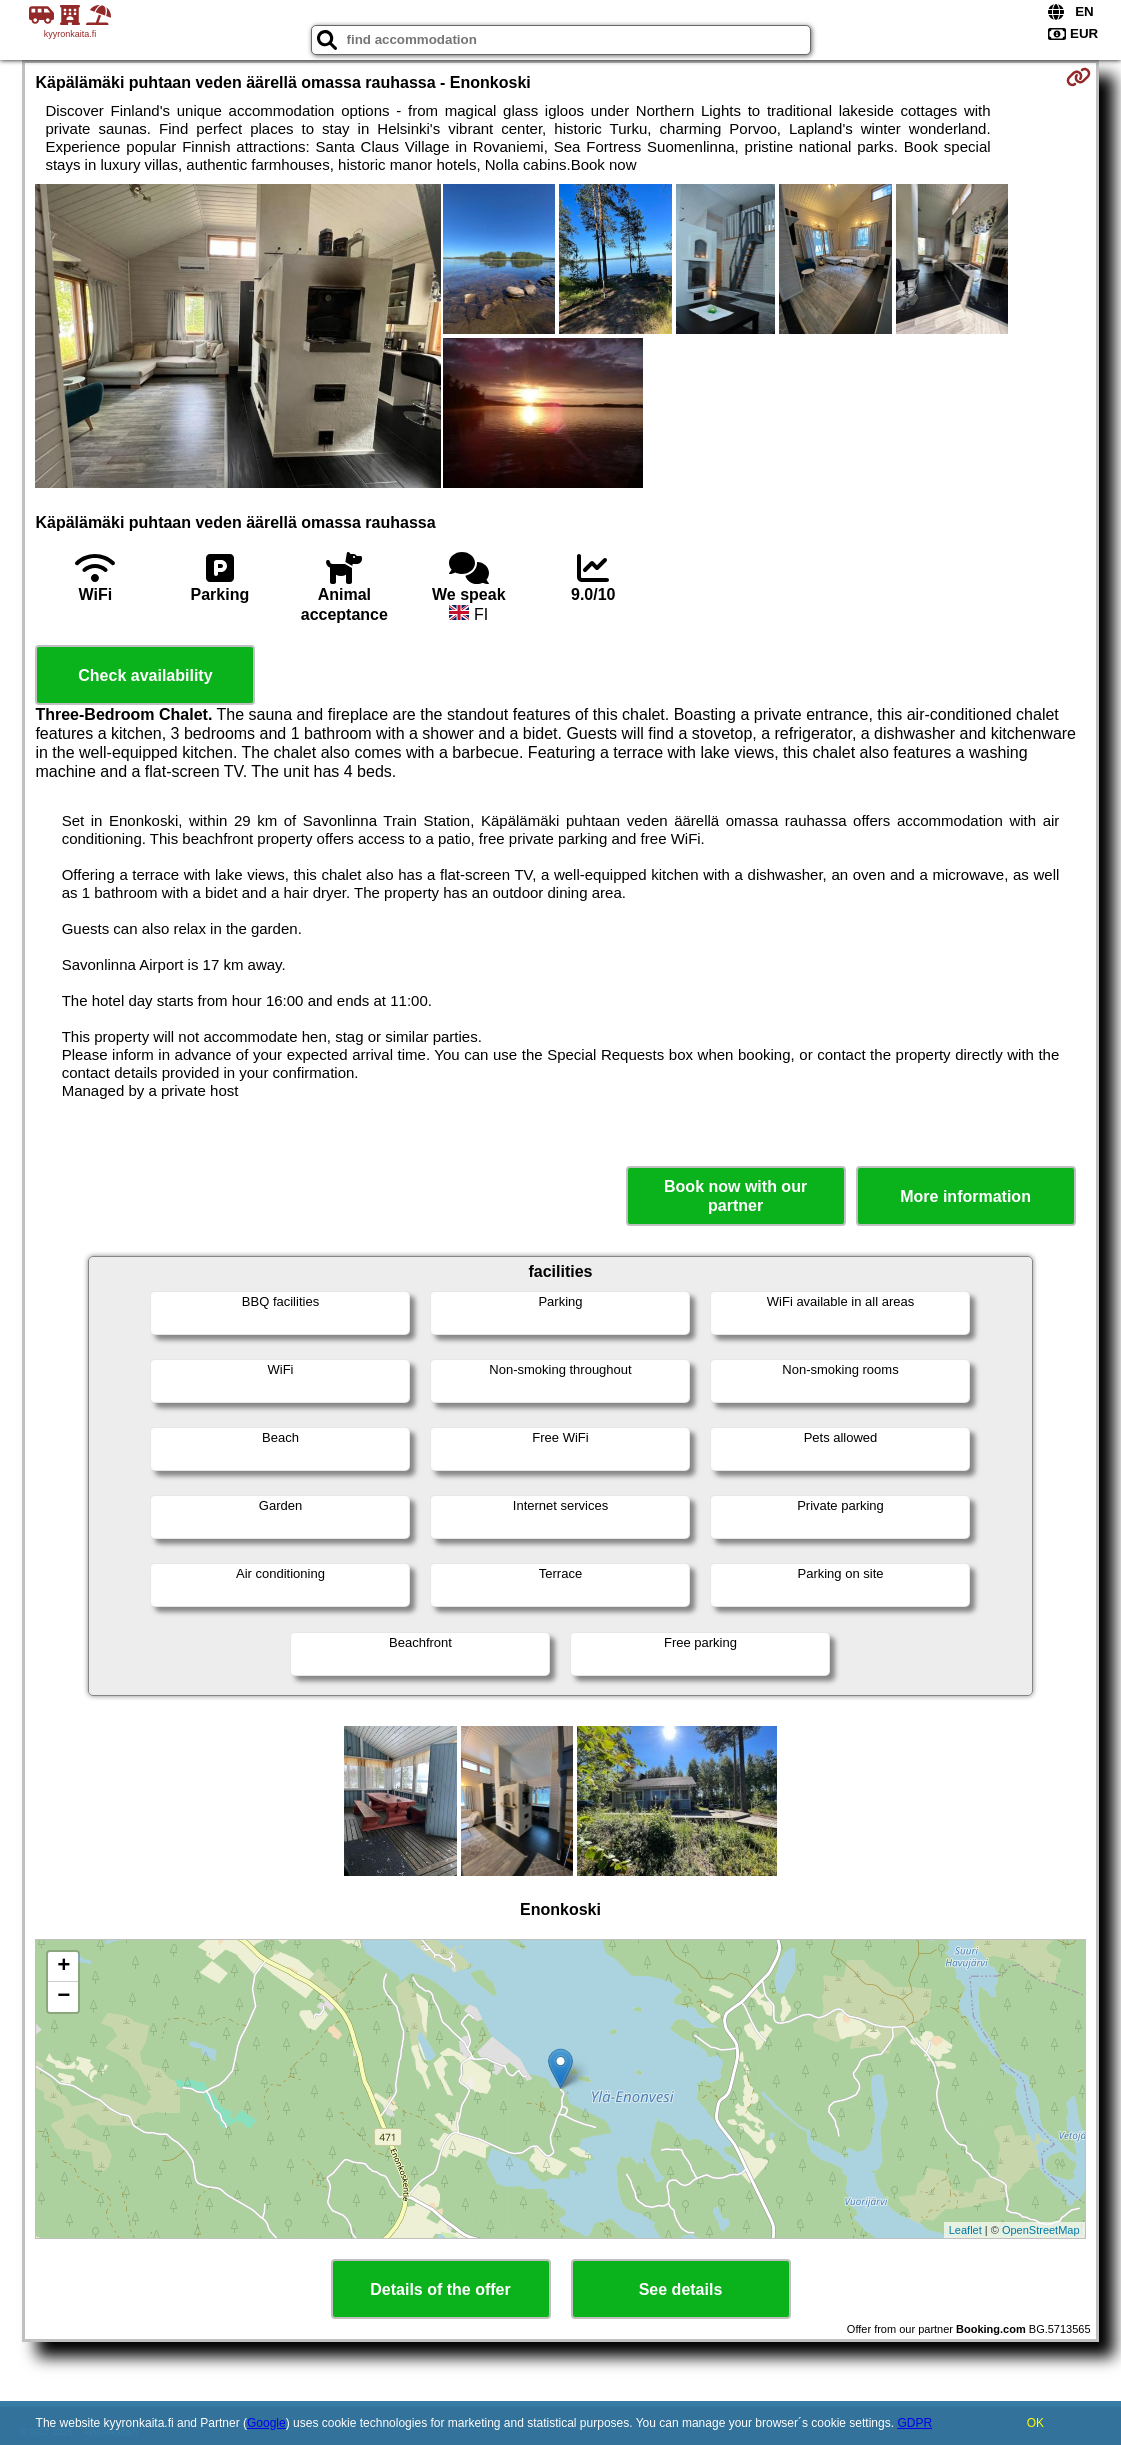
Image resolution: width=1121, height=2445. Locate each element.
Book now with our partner (735, 1196)
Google (266, 2423)
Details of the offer (440, 2289)
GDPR (914, 2423)
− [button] (63, 1997)
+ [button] (63, 1967)
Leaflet (965, 2230)
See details (681, 2289)
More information (965, 1196)
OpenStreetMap (1041, 2230)
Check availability (145, 675)
